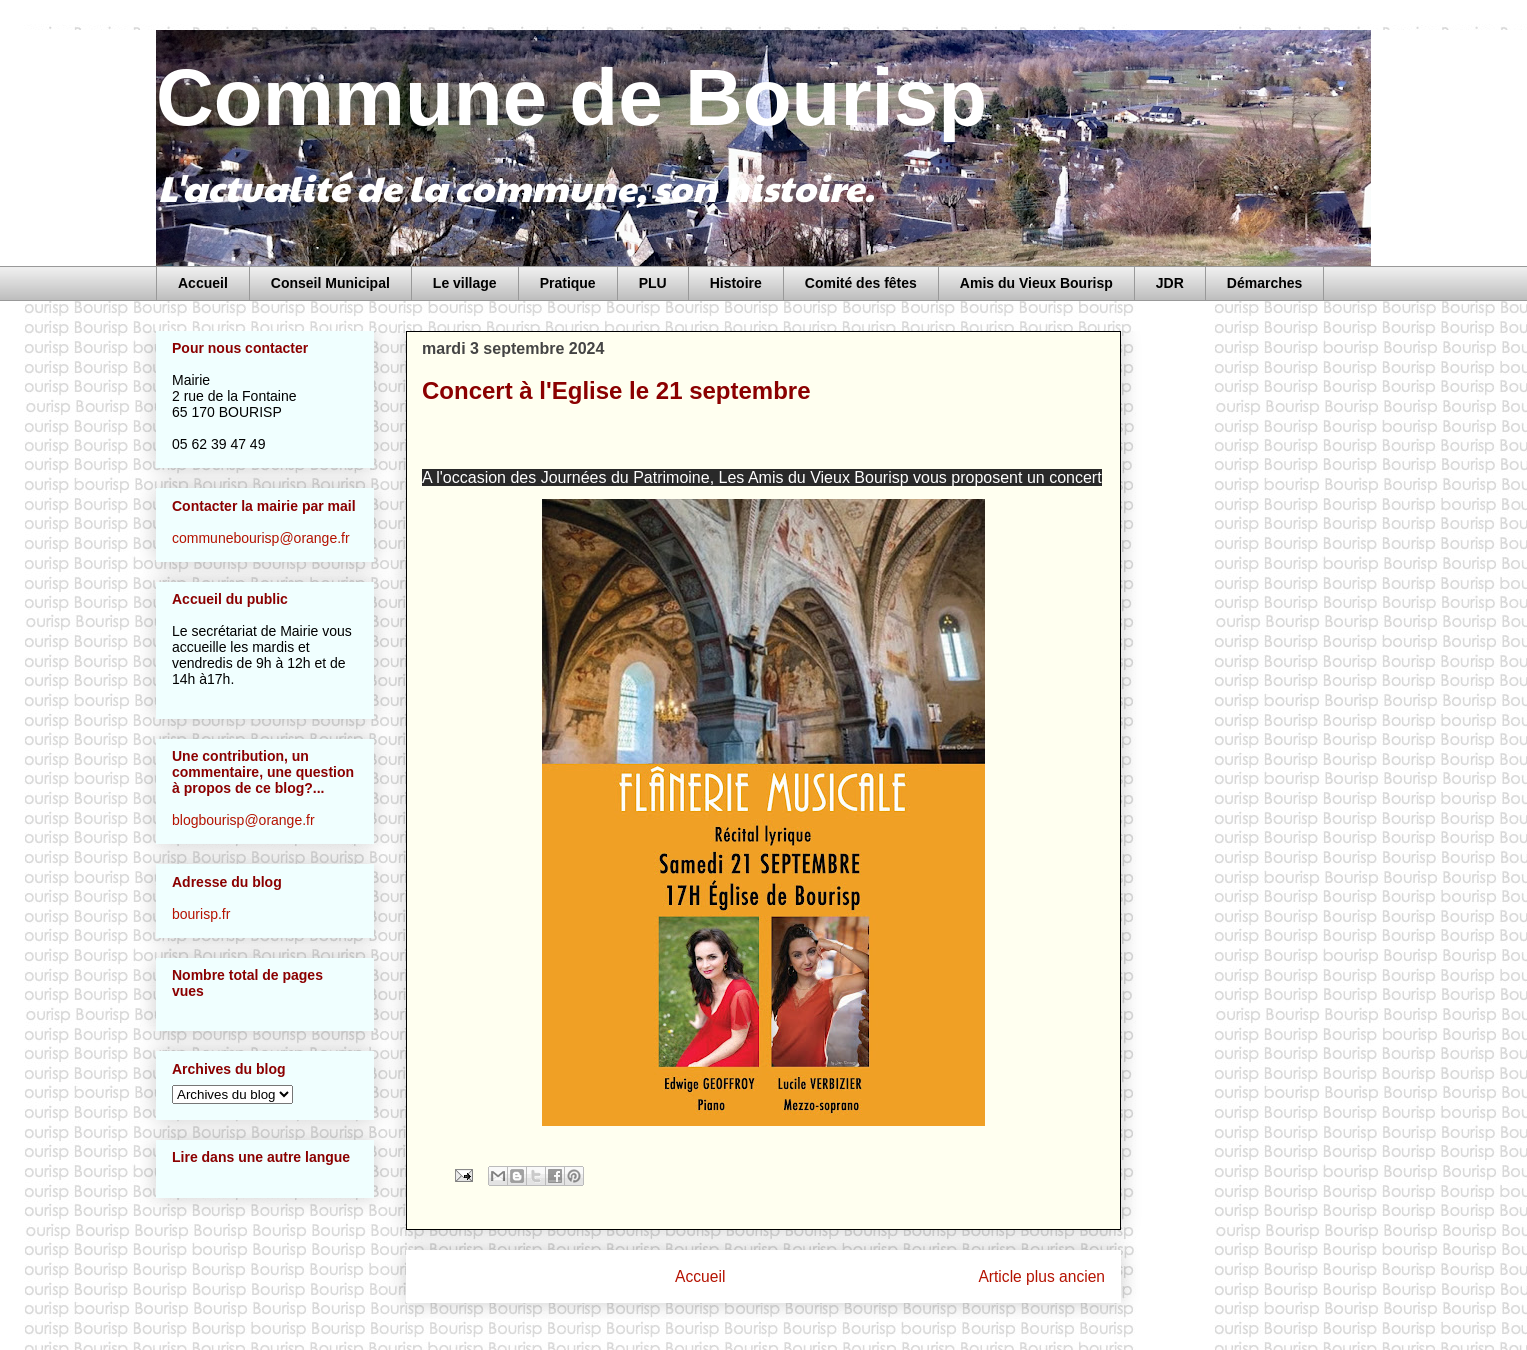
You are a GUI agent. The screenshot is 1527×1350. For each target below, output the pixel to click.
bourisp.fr (201, 914)
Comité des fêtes (861, 283)
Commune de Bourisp (571, 97)
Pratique (568, 283)
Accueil (203, 283)
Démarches (1265, 283)
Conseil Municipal (330, 283)
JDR (1170, 283)
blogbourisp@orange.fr (243, 820)
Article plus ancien (1041, 1276)
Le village (465, 283)
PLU (653, 283)
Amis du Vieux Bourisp (1036, 283)
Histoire (736, 283)
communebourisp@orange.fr (261, 538)
